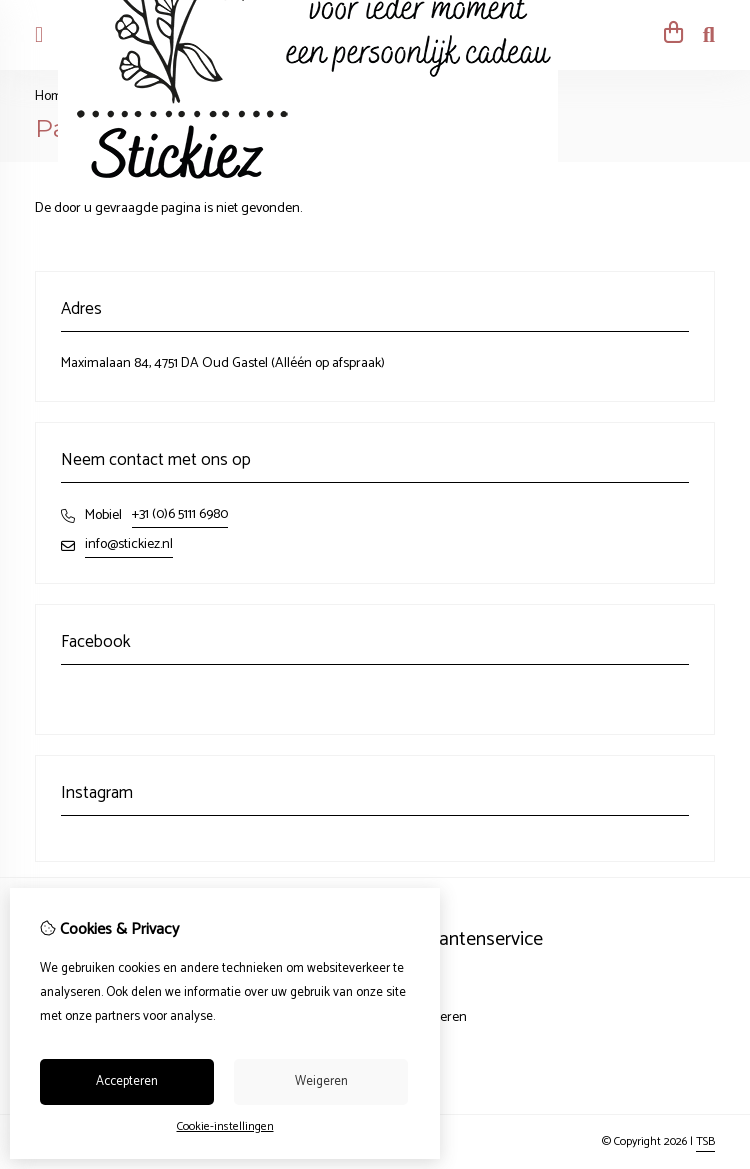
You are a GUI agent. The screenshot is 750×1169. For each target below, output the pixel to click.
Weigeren (321, 1081)
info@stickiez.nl (129, 544)
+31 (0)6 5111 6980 (180, 514)
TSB (705, 1141)
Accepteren (127, 1081)
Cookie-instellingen (225, 1126)
